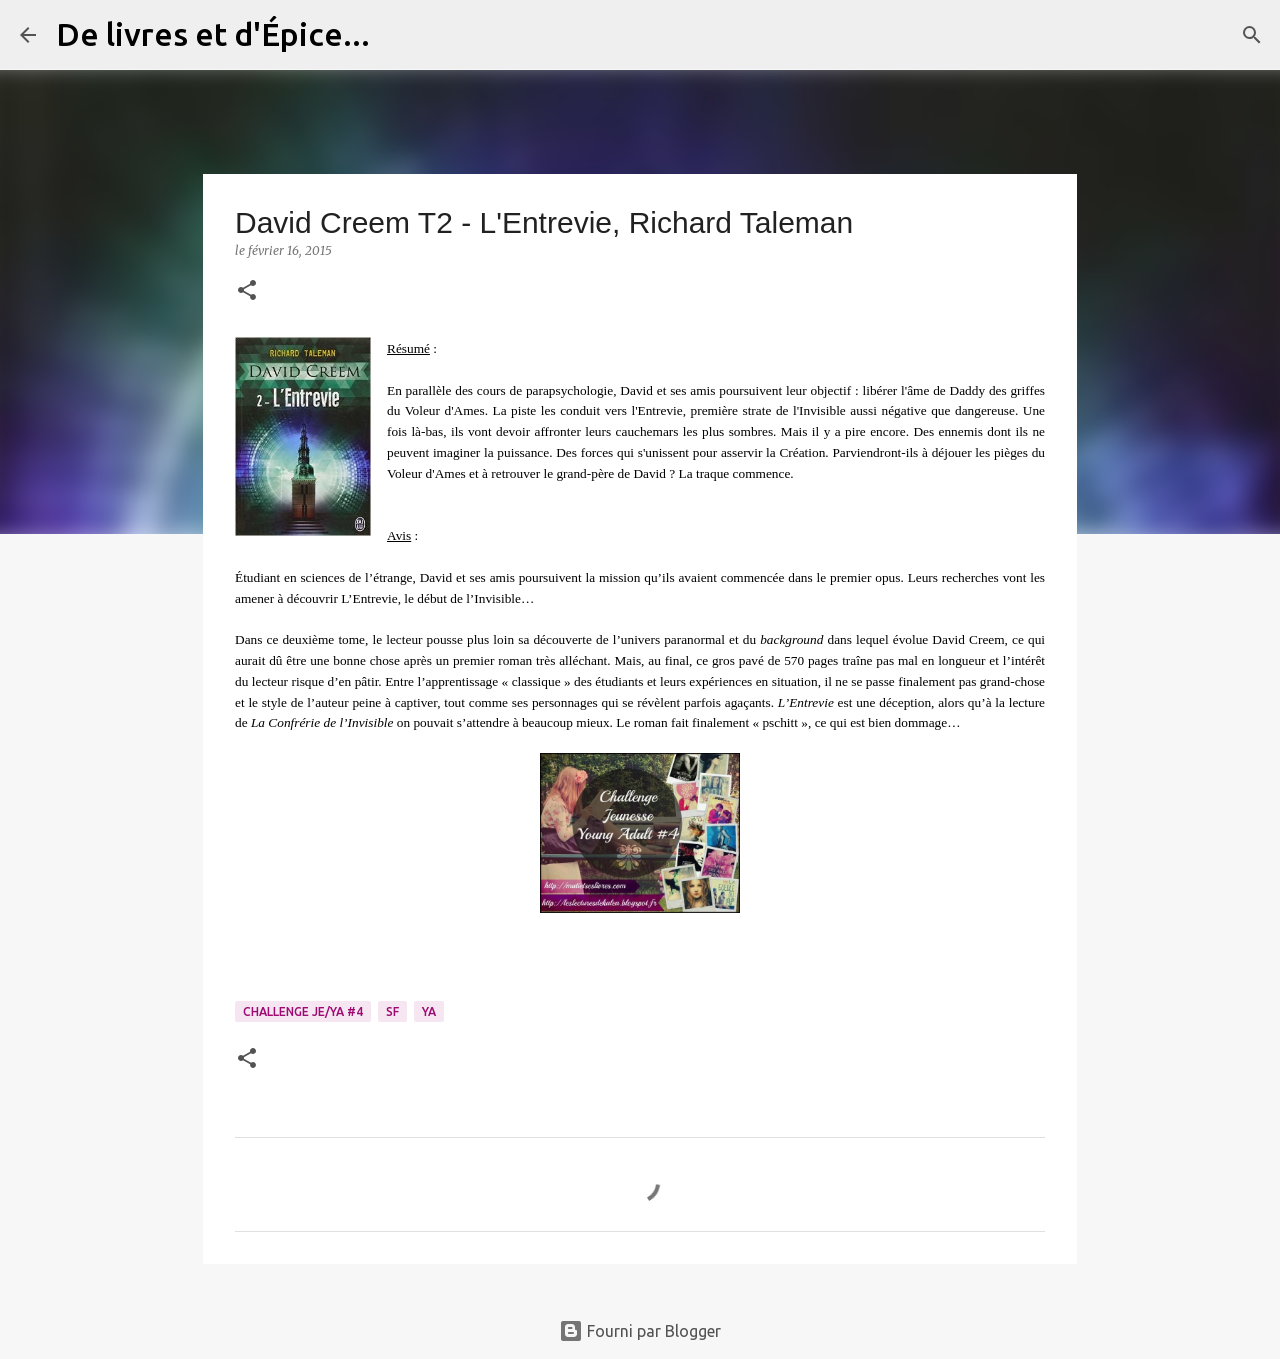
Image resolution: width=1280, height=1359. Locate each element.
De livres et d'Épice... (213, 34)
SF (392, 1011)
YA (429, 1011)
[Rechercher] (398, 35)
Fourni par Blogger (640, 1331)
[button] (247, 291)
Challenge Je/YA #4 (303, 1011)
